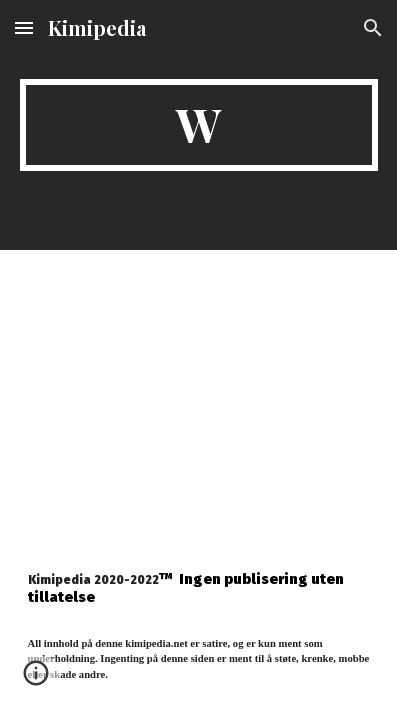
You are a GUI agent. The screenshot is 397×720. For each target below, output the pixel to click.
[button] (24, 27)
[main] (199, 125)
